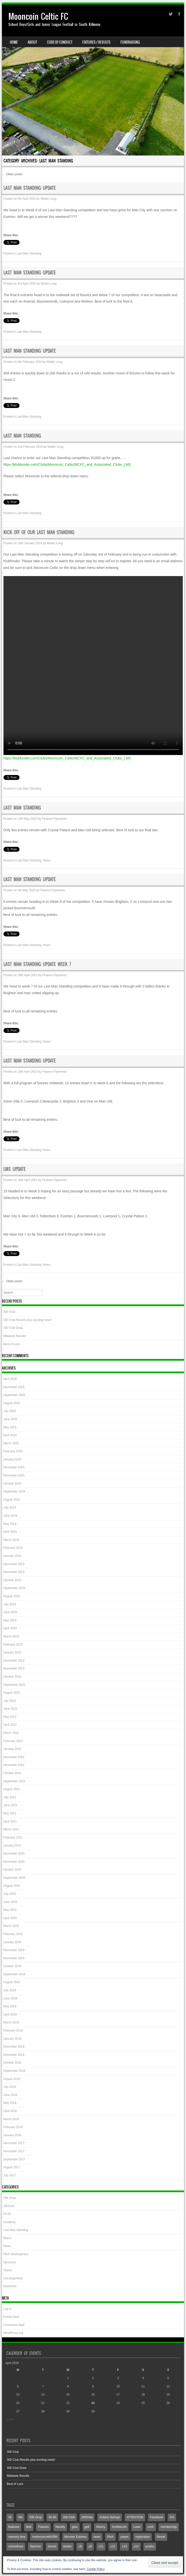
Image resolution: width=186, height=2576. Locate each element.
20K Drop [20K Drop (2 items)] (35, 2517)
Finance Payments (54, 818)
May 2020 (10, 1910)
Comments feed (13, 2325)
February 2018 (13, 2127)
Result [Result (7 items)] (161, 2536)
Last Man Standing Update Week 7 (37, 964)
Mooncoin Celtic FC (38, 16)
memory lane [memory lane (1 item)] (16, 2536)
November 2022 (13, 1668)
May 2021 (10, 1813)
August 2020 (11, 1885)
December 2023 (13, 1564)
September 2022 (14, 1684)
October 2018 (12, 2062)
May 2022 (10, 1717)
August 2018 (11, 2079)
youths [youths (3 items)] (149, 2546)
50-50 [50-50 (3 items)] (52, 2517)
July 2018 (9, 2087)
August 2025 (11, 1403)
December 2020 (13, 1853)
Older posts (12, 174)
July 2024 (9, 1507)
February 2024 (13, 1547)
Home (14, 42)
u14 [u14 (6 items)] (136, 2546)
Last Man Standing (29, 253)
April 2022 (10, 1724)
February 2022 (13, 1741)
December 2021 (13, 1757)
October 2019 (12, 1966)
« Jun (10, 2419)
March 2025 (11, 1443)
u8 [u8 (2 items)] (80, 2546)
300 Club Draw (13, 1328)
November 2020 (13, 1861)
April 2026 (10, 1379)
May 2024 (10, 1524)
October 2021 (12, 1773)
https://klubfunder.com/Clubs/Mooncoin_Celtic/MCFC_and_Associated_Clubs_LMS (67, 464)
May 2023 (10, 1620)
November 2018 (13, 2054)
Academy (9, 2222)
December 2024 (13, 1467)
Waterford (9, 2286)
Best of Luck (11, 1344)
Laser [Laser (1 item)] (137, 2527)
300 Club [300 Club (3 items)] (69, 2517)
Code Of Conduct (59, 42)
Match (7, 2238)
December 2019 (13, 1950)
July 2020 (9, 1894)
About (32, 42)
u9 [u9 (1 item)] (90, 2546)
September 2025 (14, 1395)
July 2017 (9, 2175)
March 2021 (11, 1829)
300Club (9, 2206)
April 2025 (10, 1435)
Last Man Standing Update (29, 188)
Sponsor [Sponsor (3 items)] (35, 2546)
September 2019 (14, 1974)
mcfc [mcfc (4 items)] (151, 2527)
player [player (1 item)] (124, 2536)
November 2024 (13, 1475)
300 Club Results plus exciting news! (27, 1320)
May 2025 (10, 1427)
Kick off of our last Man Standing (38, 532)
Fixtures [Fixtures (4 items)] (43, 2527)
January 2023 (12, 1652)
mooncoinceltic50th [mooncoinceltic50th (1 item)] (45, 2536)
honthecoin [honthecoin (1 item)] (119, 2527)
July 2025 (9, 1411)
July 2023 (9, 1604)
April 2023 (10, 1628)
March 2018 (11, 2119)
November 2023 (13, 1572)
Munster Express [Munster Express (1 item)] (75, 2536)
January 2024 (12, 1556)
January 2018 (12, 2135)
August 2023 (11, 1596)
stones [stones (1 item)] (52, 2546)
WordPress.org (13, 2333)
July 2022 (9, 1701)
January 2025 (12, 1459)
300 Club (9, 1312)
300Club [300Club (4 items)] (87, 2517)
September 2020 (14, 1877)
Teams (7, 2270)
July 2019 (9, 1990)
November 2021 (13, 1765)
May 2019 (10, 2006)
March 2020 (11, 1926)
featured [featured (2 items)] (13, 2527)
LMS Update (14, 1169)
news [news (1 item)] (96, 2536)
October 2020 (12, 1869)
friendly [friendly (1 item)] (60, 2527)
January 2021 (12, 1845)
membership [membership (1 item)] (169, 2527)
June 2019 (10, 1998)
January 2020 (12, 1942)
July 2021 (9, 1797)
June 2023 (10, 1612)
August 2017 (11, 2167)
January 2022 (12, 1749)
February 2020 (13, 1934)
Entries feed (11, 2317)
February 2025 (13, 1451)
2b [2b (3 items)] (10, 2517)
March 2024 (11, 1540)
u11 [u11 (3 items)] (100, 2546)
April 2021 (10, 1821)
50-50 (7, 2214)
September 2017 (14, 2159)
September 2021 (14, 1781)
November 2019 (13, 1958)
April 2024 (10, 1531)
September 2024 (14, 1491)
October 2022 (12, 1676)
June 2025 (10, 1419)
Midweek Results (14, 1336)
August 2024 (11, 1499)
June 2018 (10, 2095)
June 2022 (10, 1708)
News (46, 860)
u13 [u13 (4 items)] (124, 2546)
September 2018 (14, 2070)
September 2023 (14, 1588)
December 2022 (13, 1660)
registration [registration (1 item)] (142, 2536)
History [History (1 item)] (100, 2527)
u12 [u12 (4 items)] (112, 2546)
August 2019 (11, 1982)
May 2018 (10, 2103)
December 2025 (13, 1387)
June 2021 (10, 1805)
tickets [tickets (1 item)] (67, 2546)
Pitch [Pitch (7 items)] (110, 2536)
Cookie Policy (96, 2569)
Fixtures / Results (96, 42)
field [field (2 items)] (28, 2527)
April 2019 (10, 2014)
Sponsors (9, 2262)
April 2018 (10, 2111)
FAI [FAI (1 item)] (172, 2517)
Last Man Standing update (29, 272)
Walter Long (48, 198)
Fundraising (130, 42)
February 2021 (13, 1837)
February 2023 (13, 1644)
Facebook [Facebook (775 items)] (156, 2517)
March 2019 (11, 2022)
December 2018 (13, 2046)
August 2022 (11, 1692)
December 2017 (13, 2143)
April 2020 (10, 1918)
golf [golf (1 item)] (87, 2527)
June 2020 (10, 1902)
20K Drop (9, 2198)
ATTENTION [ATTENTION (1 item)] (135, 2517)
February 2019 (13, 2030)
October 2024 (12, 1483)
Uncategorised (13, 2278)
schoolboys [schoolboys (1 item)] (15, 2546)
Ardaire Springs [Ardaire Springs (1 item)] (109, 2517)
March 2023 (11, 1636)
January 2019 (12, 2038)
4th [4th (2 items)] (20, 2517)
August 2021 (11, 1789)
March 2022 (11, 1733)
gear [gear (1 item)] (75, 2527)
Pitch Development (15, 2254)
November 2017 (13, 2151)
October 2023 (12, 1580)
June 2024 (10, 1515)
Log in (7, 2309)
